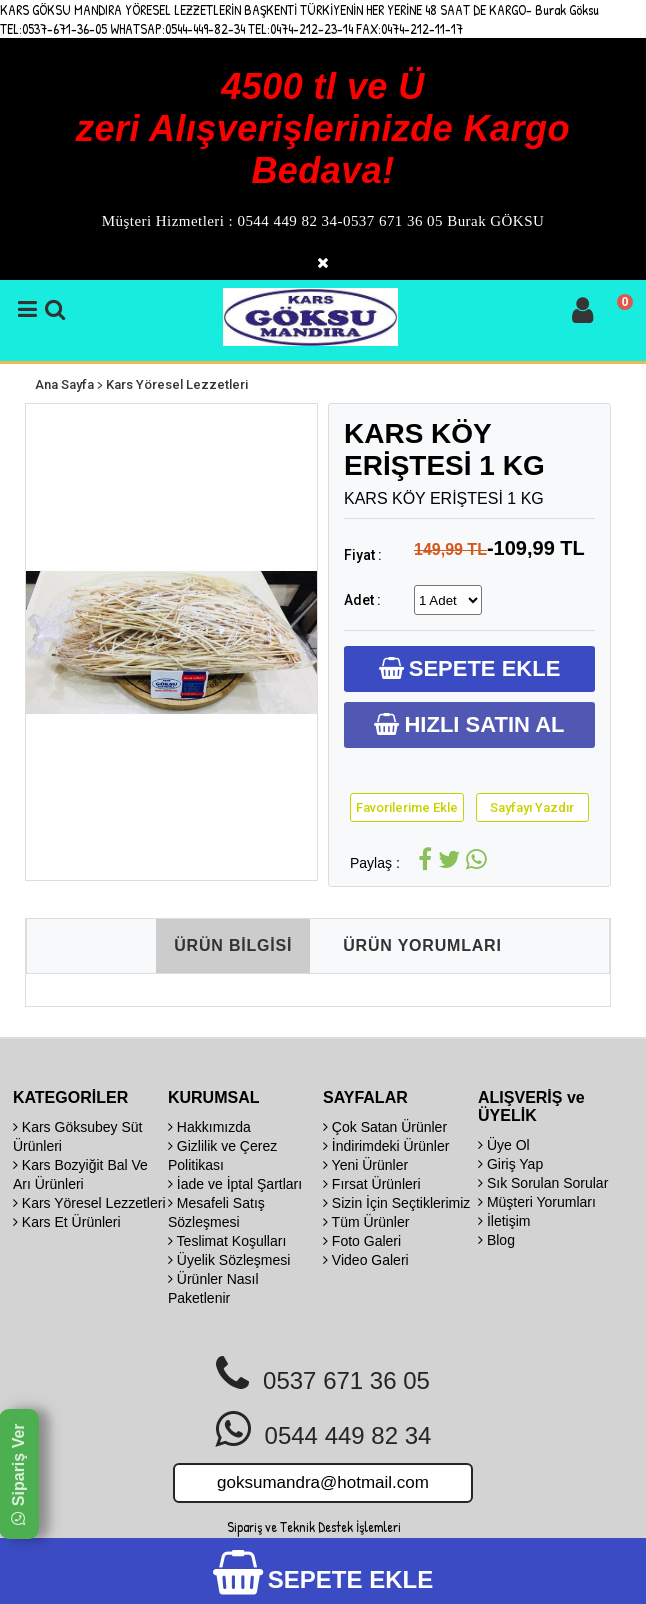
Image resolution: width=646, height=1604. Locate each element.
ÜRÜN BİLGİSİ (233, 945)
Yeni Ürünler (365, 1165)
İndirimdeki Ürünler (386, 1146)
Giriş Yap (510, 1164)
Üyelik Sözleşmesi (229, 1260)
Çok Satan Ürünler (385, 1127)
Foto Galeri (362, 1241)
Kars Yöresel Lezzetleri (177, 384)
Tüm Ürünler (366, 1222)
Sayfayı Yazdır (532, 807)
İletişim (504, 1221)
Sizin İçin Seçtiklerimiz (396, 1203)
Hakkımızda (209, 1127)
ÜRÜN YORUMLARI (422, 945)
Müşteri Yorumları (537, 1202)
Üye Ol (504, 1145)
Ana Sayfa (64, 384)
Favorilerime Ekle (407, 807)
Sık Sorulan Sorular (543, 1183)
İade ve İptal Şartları (235, 1184)
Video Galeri (366, 1260)
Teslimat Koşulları (227, 1241)
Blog (496, 1240)
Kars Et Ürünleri (67, 1222)
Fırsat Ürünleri (372, 1184)
